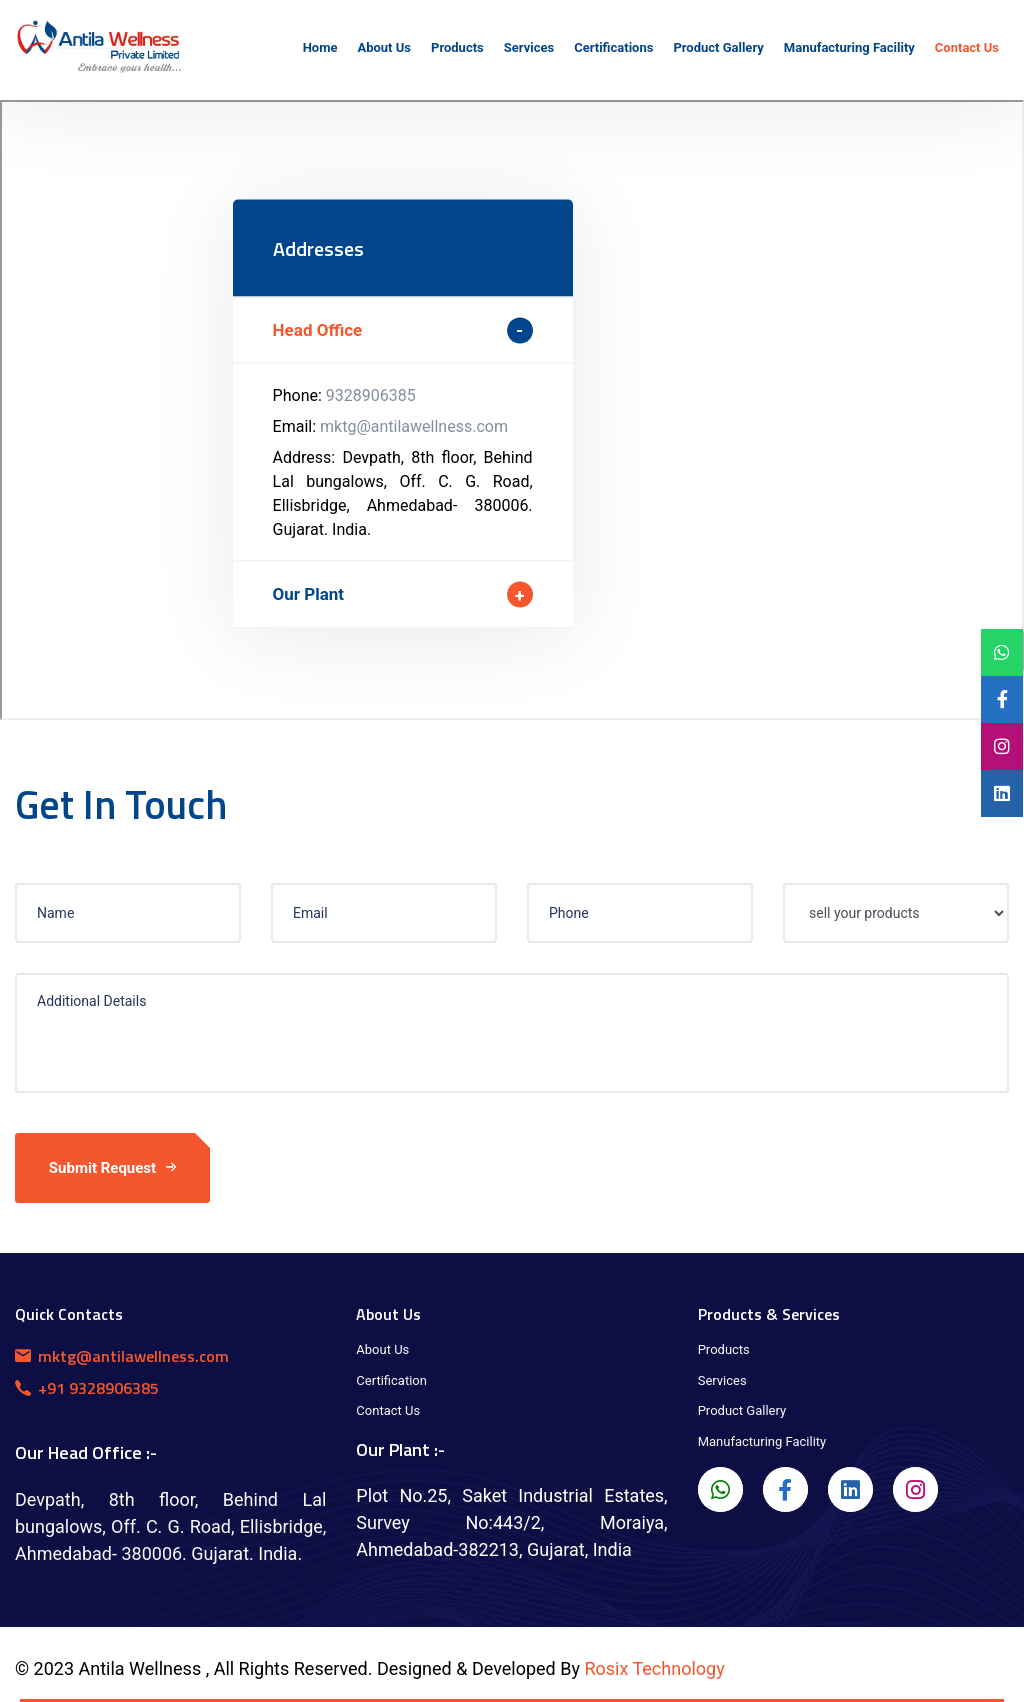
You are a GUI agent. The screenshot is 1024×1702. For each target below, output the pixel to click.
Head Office (318, 329)
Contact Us (388, 1410)
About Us (382, 1349)
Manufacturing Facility (762, 1441)
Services (722, 1380)
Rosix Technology (654, 1668)
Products (724, 1349)
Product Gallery (742, 1410)
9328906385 (371, 395)
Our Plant (309, 594)
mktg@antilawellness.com (414, 426)
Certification (391, 1380)
